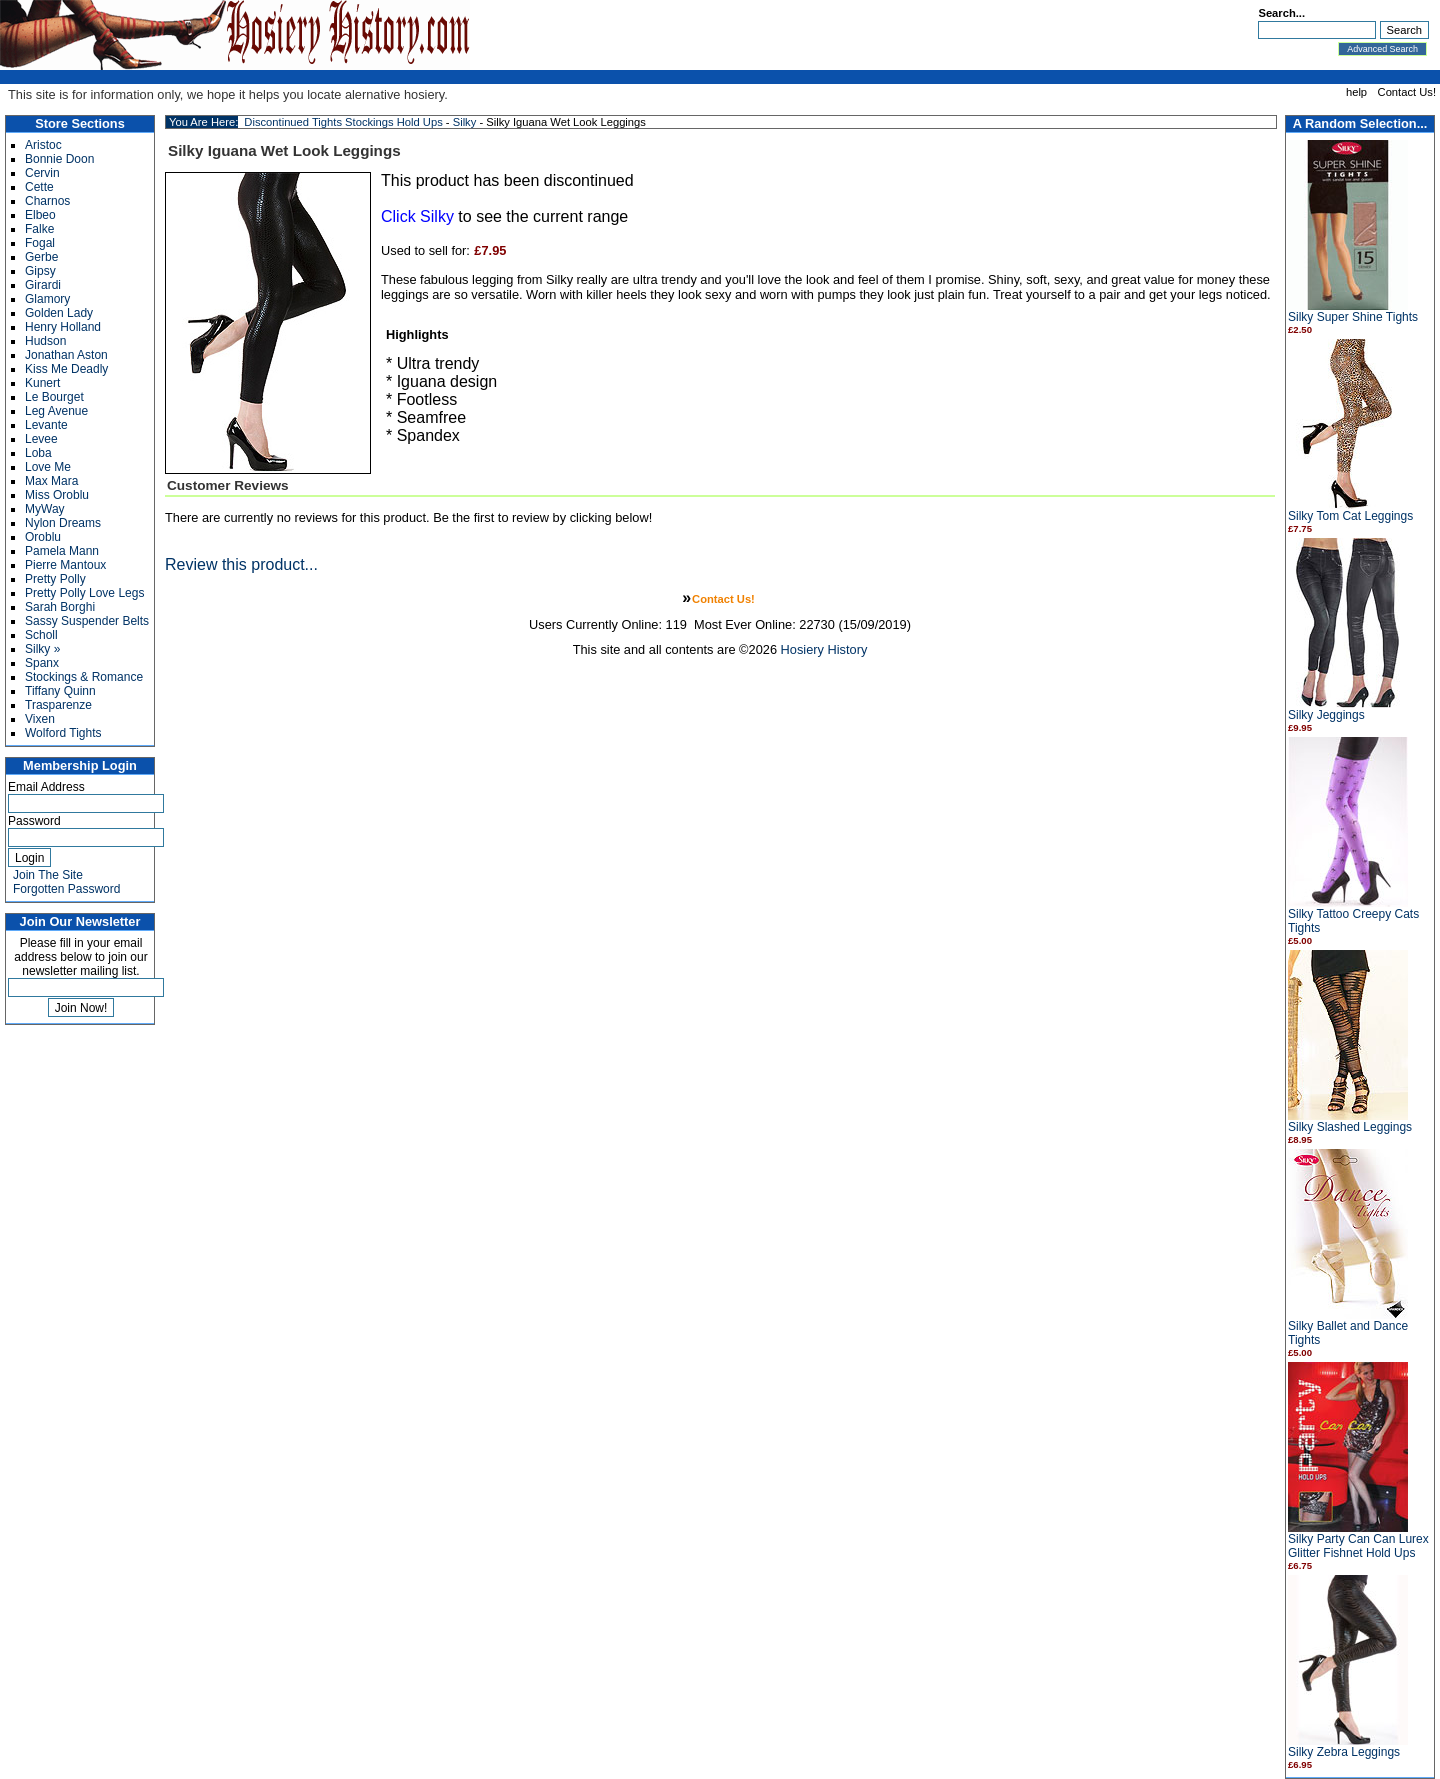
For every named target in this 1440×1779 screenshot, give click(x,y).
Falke (39, 229)
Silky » (42, 649)
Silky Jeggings (1326, 715)
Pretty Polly (55, 579)
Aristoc (43, 145)
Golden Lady (59, 313)
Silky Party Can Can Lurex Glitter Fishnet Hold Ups (1358, 1546)
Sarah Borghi (60, 607)
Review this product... (241, 564)
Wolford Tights (63, 733)
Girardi (43, 285)
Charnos (47, 201)
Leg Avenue (56, 411)
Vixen (40, 719)
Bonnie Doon (59, 159)
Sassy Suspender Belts (87, 621)
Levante (46, 425)
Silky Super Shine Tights (1353, 317)
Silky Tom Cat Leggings (1350, 516)
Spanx (42, 663)
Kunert (42, 383)
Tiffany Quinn (60, 691)
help (1356, 92)
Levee (41, 439)
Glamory (47, 299)
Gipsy (40, 271)
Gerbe (41, 257)
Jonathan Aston (66, 355)
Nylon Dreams (63, 523)
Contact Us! (1407, 92)
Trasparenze (58, 705)
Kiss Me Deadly (66, 369)
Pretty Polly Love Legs (84, 593)
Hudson (45, 341)
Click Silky (417, 216)
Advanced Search (1382, 49)
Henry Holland (63, 327)
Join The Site (48, 875)
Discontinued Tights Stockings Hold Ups (343, 122)
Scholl (41, 635)
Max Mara (51, 481)
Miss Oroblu (57, 495)
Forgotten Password (66, 889)
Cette (39, 187)
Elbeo (40, 215)
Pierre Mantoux (65, 565)
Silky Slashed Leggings (1350, 1127)
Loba (38, 453)
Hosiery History (824, 649)
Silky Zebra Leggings (1344, 1752)
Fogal (40, 243)
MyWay (45, 509)
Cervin (42, 173)
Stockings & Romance (84, 677)
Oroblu (43, 537)
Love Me (48, 467)
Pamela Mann (62, 551)
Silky (465, 122)
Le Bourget (54, 397)
